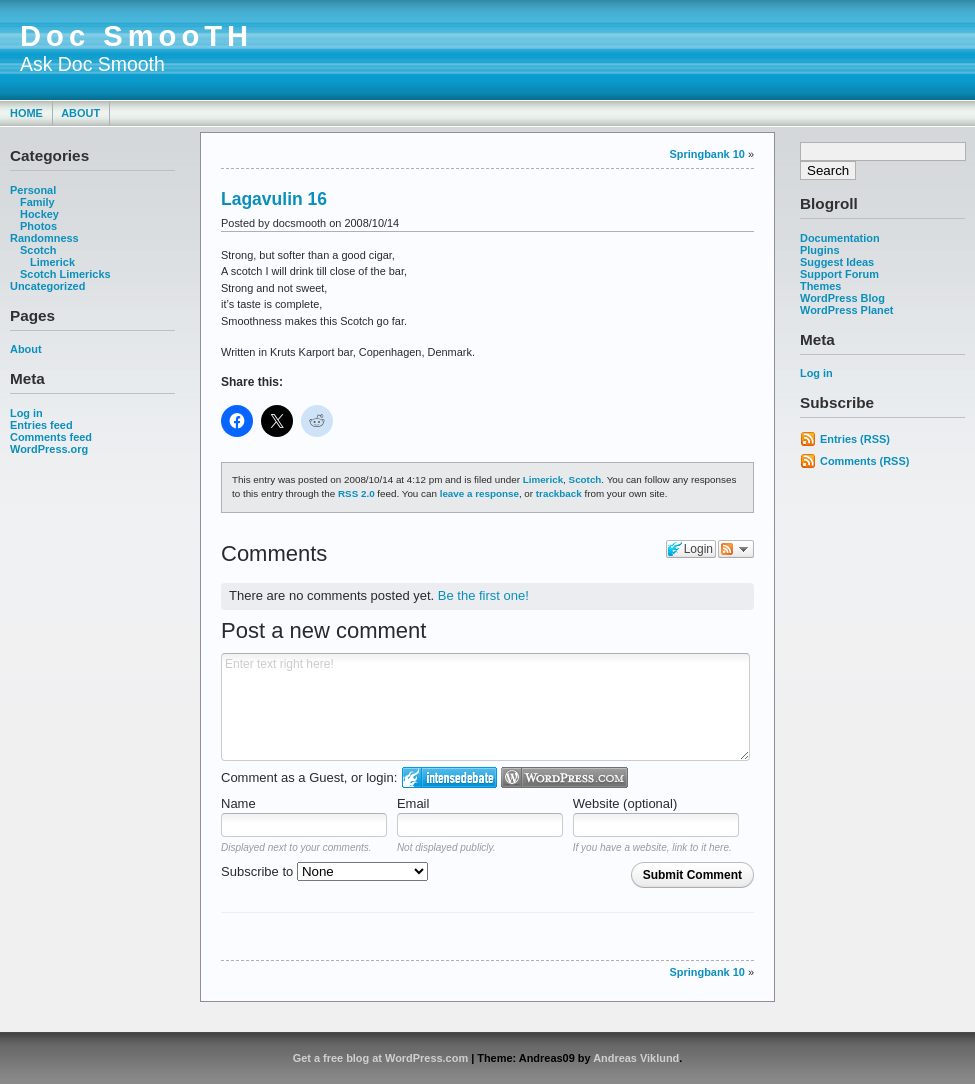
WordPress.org (49, 449)
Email (413, 803)
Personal (33, 190)
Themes (820, 286)
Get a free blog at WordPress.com (380, 1058)
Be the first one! (483, 595)
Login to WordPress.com (564, 777)
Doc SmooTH (136, 36)
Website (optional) (625, 803)
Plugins (820, 250)
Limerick (52, 262)
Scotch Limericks (65, 274)
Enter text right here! (485, 707)
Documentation (840, 238)
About (80, 113)
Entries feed (41, 425)
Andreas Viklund (636, 1058)
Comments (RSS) (864, 461)
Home (26, 113)
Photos (38, 226)
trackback (559, 493)
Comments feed (51, 437)
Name (238, 803)
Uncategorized (47, 286)
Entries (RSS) (855, 439)
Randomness (44, 238)
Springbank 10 (707, 154)
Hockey (39, 214)
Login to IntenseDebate (449, 777)
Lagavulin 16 (274, 199)
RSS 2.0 (356, 493)
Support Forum (839, 274)
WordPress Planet (846, 310)
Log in (26, 413)
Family (37, 202)
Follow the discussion (736, 549)
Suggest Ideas (837, 262)
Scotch (38, 250)
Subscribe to (324, 871)
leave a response (479, 493)
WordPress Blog (842, 298)
